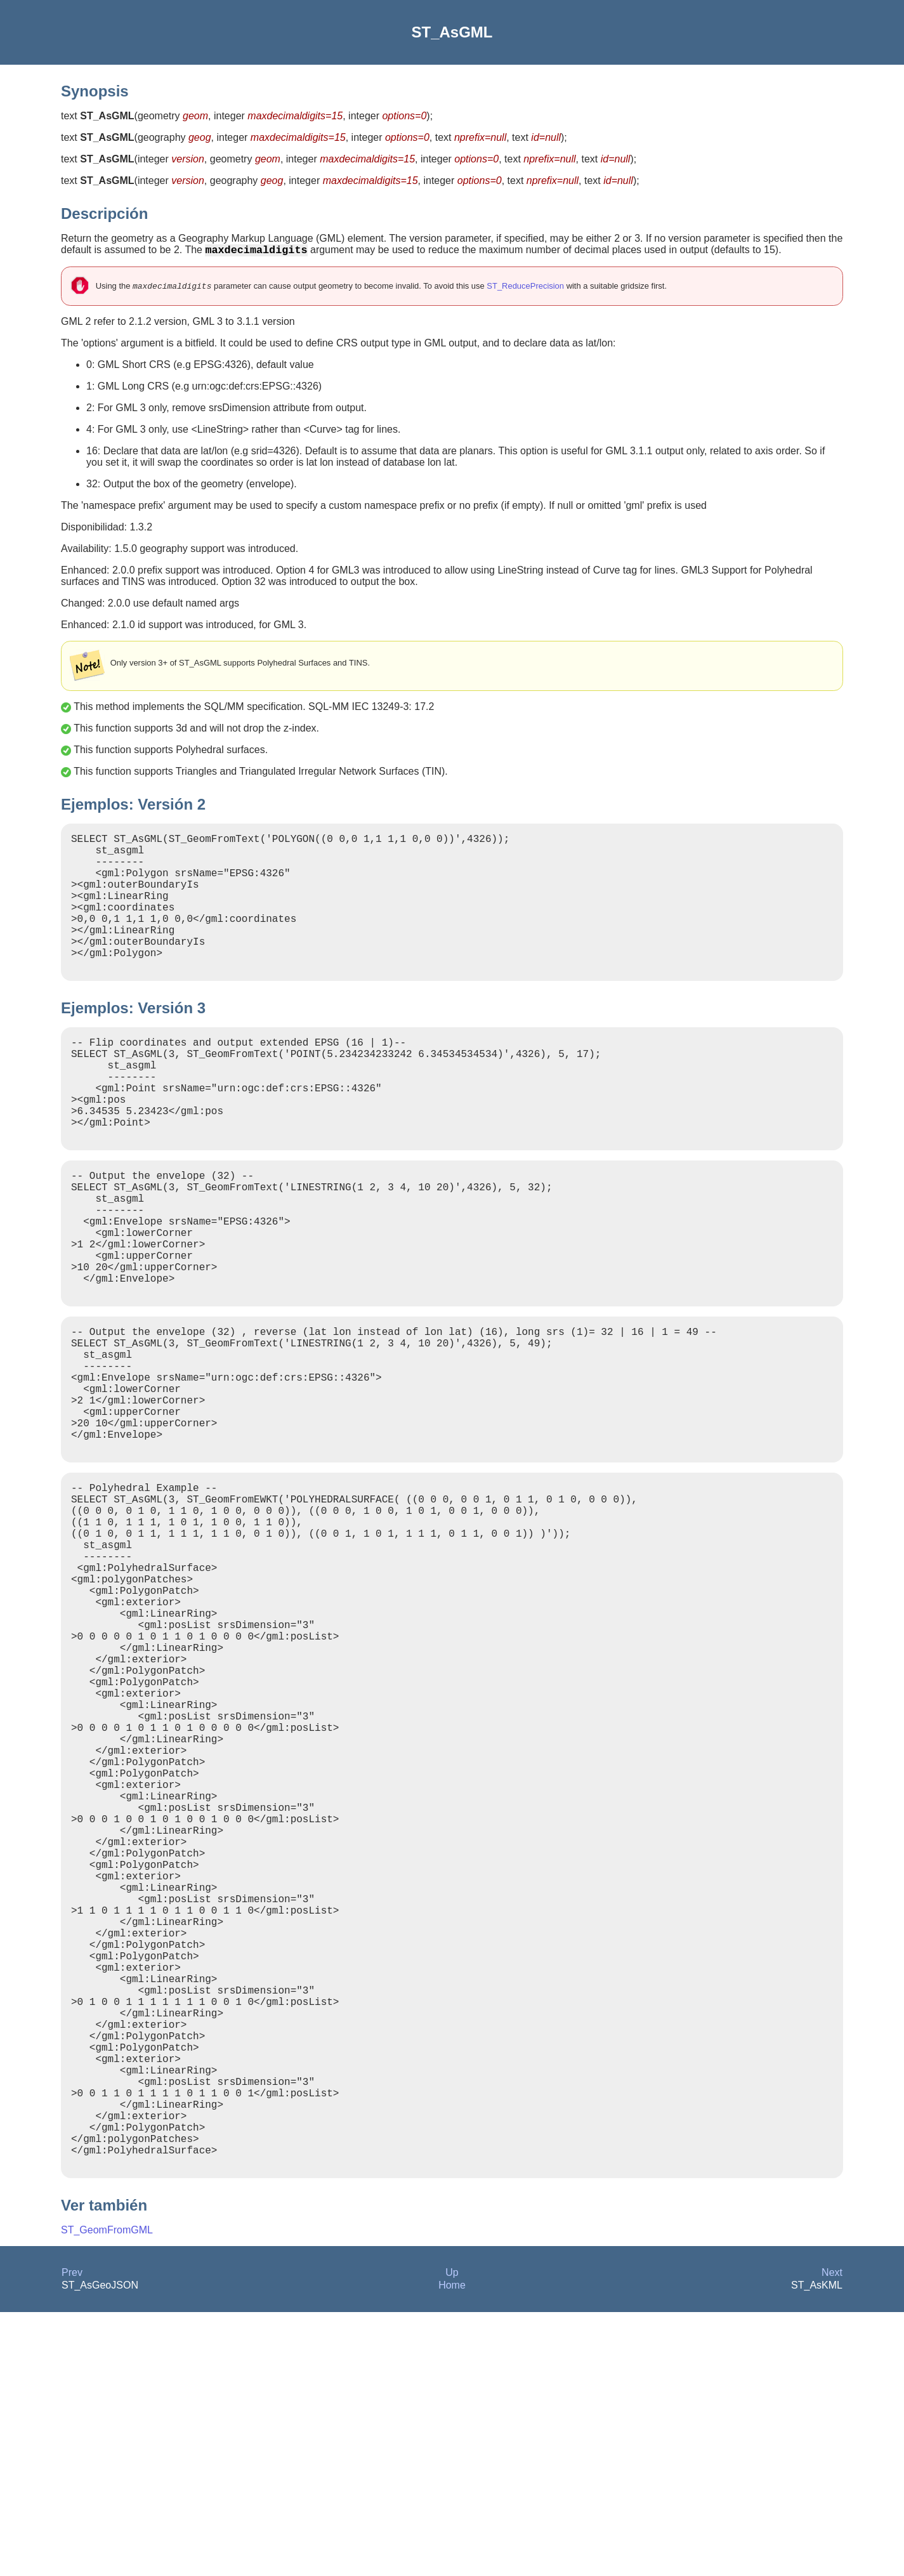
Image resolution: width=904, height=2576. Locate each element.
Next (832, 2536)
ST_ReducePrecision (525, 289)
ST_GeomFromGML (107, 2493)
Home (452, 2549)
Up (451, 2536)
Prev (72, 2536)
